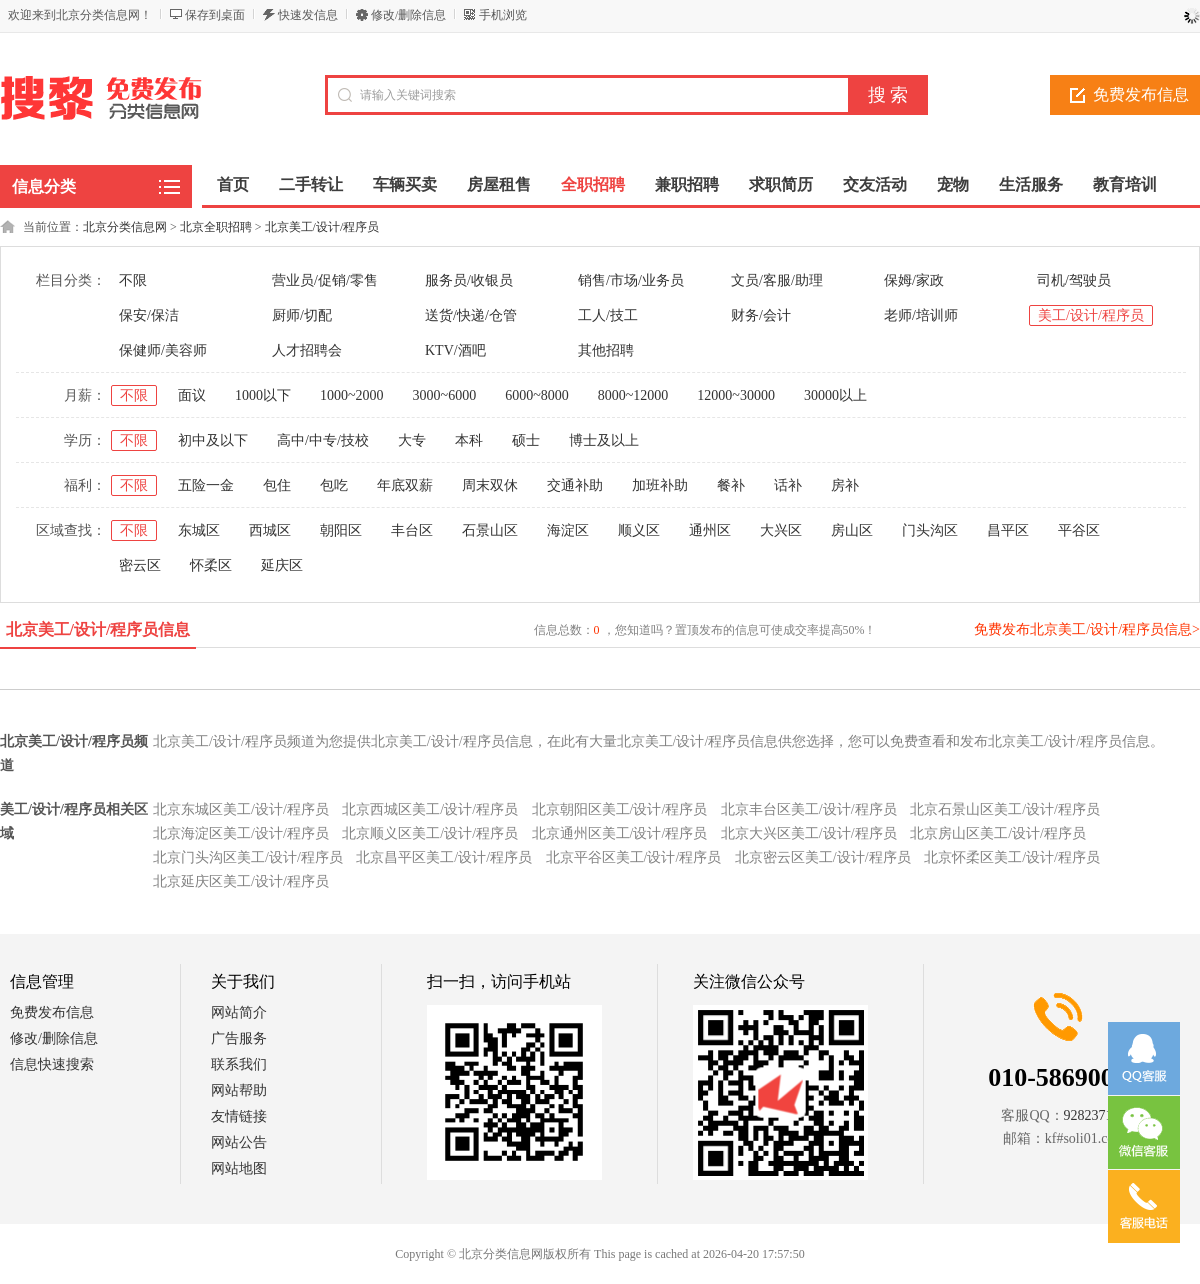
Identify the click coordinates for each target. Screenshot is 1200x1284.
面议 (192, 395)
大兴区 (781, 530)
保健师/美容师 (163, 350)
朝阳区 (341, 530)
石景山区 (490, 530)
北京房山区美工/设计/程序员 (998, 833)
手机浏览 (503, 15)
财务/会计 (761, 315)
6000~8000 (537, 395)
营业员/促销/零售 (325, 280)
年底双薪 (405, 485)
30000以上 (835, 395)
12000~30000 (736, 395)
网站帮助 (239, 1090)
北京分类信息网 (125, 227)
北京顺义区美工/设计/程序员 (430, 833)
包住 (277, 485)
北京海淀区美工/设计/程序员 (241, 833)
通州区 (710, 530)
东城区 (199, 530)
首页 (233, 184)
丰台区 (412, 530)
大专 (412, 440)
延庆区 (282, 565)
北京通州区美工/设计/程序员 (620, 833)
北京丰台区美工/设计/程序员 (809, 809)
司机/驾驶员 (1074, 280)
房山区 (852, 530)
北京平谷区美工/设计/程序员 (634, 857)
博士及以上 (604, 440)
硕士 (526, 440)
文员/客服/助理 (777, 280)
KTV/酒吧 (455, 350)
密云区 (140, 565)
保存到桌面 (215, 15)
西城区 (270, 530)
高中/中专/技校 (323, 440)
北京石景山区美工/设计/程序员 (1005, 809)
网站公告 (239, 1142)
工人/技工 (608, 315)
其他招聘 (606, 350)
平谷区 (1079, 530)
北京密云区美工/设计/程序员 (823, 857)
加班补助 (660, 485)
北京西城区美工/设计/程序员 (430, 809)
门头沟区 (930, 530)
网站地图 (239, 1168)
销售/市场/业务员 (631, 280)
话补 (788, 485)
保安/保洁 (149, 315)
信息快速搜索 (52, 1064)
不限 (133, 280)
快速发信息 (308, 15)
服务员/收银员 (469, 280)
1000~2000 (352, 395)
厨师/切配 (302, 315)
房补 (845, 485)
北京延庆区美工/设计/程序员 (241, 881)
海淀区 (568, 530)
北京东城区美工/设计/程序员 (241, 809)
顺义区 (639, 530)
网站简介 (239, 1012)
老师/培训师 (921, 315)
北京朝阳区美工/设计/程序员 (620, 809)
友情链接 (239, 1116)
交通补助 (575, 485)
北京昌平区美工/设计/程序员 (444, 857)
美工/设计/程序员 (1091, 315)
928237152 (1095, 1115)
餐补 (731, 485)
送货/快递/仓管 (471, 315)
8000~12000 (633, 395)
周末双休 (490, 485)
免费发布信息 (52, 1012)
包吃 (334, 485)
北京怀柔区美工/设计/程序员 (1012, 857)
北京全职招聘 (216, 227)
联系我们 (239, 1064)
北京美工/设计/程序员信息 (98, 629)
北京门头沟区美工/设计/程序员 (248, 857)
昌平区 (1008, 530)
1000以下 (263, 395)
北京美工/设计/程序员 (322, 227)
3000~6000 (445, 395)
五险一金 (206, 485)
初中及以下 (213, 440)
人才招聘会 (307, 350)
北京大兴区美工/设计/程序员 (809, 833)
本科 (469, 440)
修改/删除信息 (408, 15)
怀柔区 (211, 565)
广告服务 (239, 1038)
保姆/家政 (914, 280)
